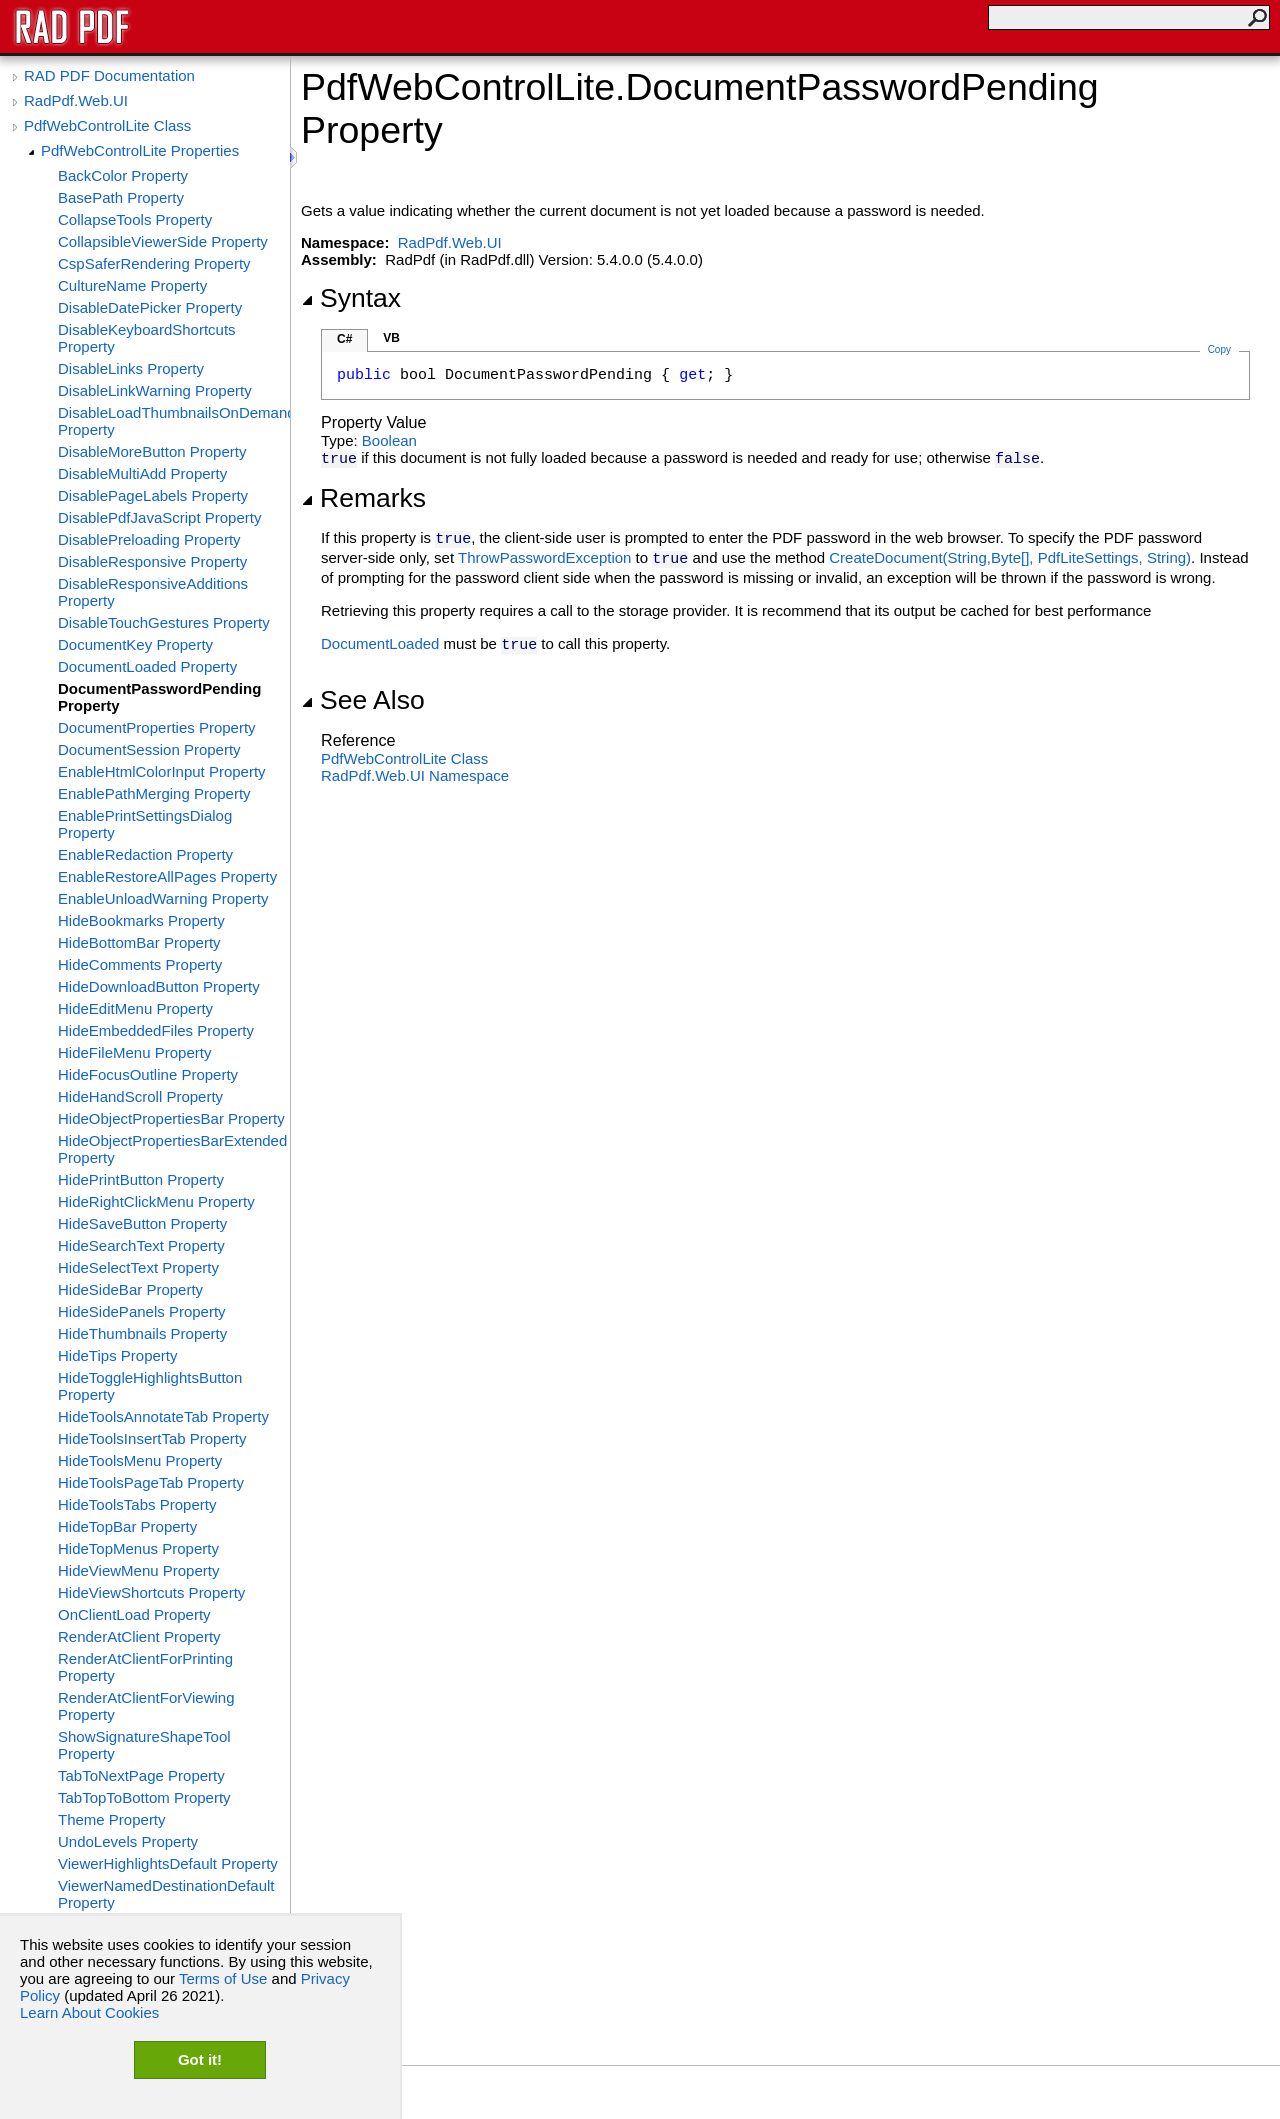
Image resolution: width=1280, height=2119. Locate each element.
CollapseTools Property (135, 219)
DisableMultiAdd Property (142, 473)
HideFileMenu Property (134, 1052)
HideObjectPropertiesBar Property (171, 1118)
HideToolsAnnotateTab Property (163, 1416)
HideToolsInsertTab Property (152, 1438)
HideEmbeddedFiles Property (156, 1030)
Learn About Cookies (89, 2012)
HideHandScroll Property (140, 1096)
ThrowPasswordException (544, 557)
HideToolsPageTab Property (151, 1482)
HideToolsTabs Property (137, 1504)
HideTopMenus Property (138, 1548)
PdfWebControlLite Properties (140, 150)
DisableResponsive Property (152, 561)
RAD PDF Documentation (109, 75)
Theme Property (112, 1819)
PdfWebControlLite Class (107, 125)
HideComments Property (140, 964)
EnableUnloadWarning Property (163, 898)
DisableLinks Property (131, 368)
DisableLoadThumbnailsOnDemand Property (174, 421)
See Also (363, 700)
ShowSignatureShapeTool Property (144, 1745)
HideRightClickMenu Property (156, 1201)
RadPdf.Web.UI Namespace (415, 775)
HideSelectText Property (138, 1267)
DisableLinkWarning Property (155, 390)
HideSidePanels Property (142, 1311)
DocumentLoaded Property (147, 666)
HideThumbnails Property (142, 1333)
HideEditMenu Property (135, 1008)
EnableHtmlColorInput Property (162, 771)
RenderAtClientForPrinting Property (145, 1667)
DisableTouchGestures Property (164, 622)
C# (344, 339)
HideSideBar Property (130, 1289)
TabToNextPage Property (141, 1775)
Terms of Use (223, 1978)
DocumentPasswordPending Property (159, 697)
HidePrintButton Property (141, 1179)
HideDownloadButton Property (159, 986)
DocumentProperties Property (157, 727)
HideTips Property (118, 1355)
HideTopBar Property (127, 1526)
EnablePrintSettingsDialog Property (145, 824)
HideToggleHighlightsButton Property (150, 1386)
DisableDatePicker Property (150, 307)
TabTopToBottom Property (144, 1797)
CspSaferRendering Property (154, 263)
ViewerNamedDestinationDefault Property (166, 1894)
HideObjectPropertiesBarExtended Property (172, 1149)
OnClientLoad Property (134, 1614)
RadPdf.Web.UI (76, 100)
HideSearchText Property (141, 1245)
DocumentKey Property (135, 644)
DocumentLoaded (380, 643)
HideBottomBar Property (139, 942)
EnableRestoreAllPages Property (167, 876)
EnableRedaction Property (145, 854)
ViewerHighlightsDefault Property (168, 1863)
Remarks (363, 498)
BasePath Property (121, 197)
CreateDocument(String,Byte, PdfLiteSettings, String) (1010, 557)
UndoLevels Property (128, 1841)
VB (391, 338)
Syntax (351, 298)
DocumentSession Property (149, 749)
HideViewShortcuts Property (151, 1592)
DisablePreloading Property (149, 539)
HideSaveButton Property (142, 1223)
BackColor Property (123, 175)
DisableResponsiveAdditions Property (153, 592)
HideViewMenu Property (138, 1570)
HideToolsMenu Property (140, 1460)
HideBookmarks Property (141, 920)
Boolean (389, 440)
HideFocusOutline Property (148, 1074)
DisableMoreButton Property (152, 451)
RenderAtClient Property (139, 1636)
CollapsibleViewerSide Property (163, 241)
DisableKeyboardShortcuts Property (147, 338)
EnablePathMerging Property (154, 793)
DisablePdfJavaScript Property (159, 517)
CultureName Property (132, 285)
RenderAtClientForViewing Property (146, 1706)
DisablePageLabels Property (153, 495)
